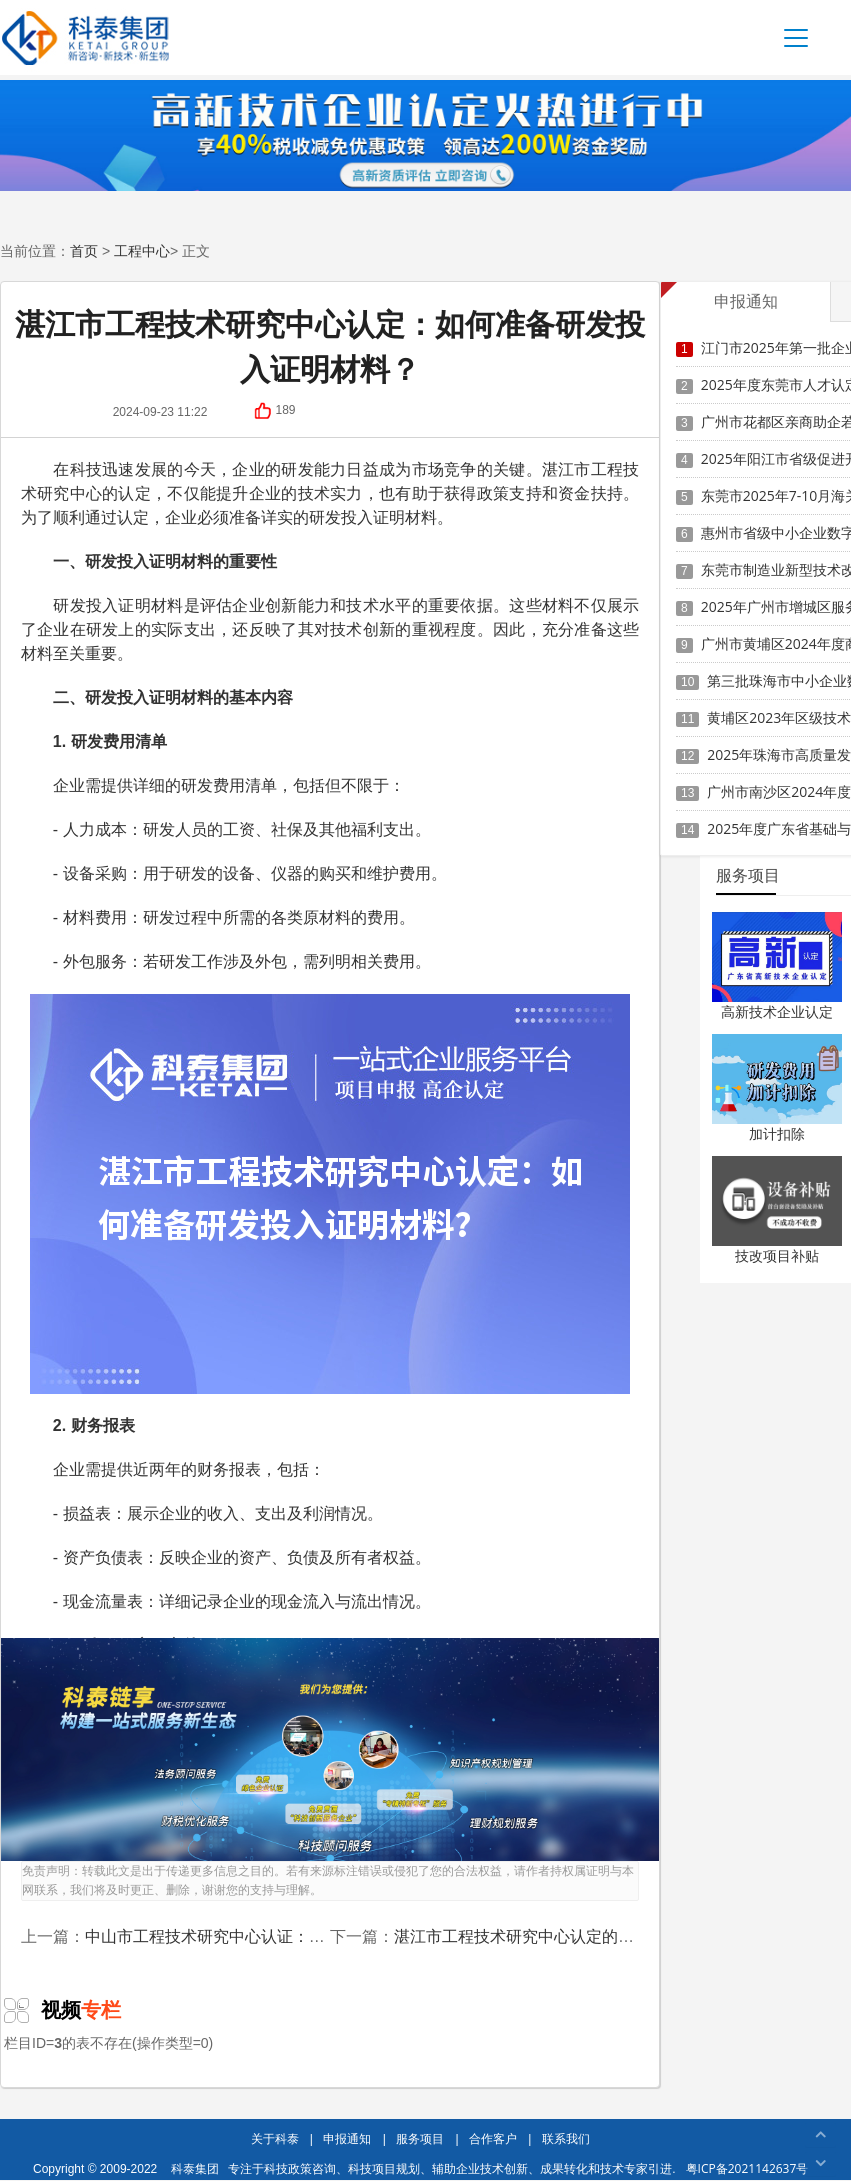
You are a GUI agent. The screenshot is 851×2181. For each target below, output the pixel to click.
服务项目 (420, 2138)
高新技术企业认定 (777, 1011)
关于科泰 (275, 2138)
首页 (84, 250)
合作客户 (493, 2138)
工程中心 (142, 250)
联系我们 (566, 2138)
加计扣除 (777, 1133)
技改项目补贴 (777, 1255)
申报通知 (347, 2138)
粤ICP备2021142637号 (747, 2168)
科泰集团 (195, 2168)
